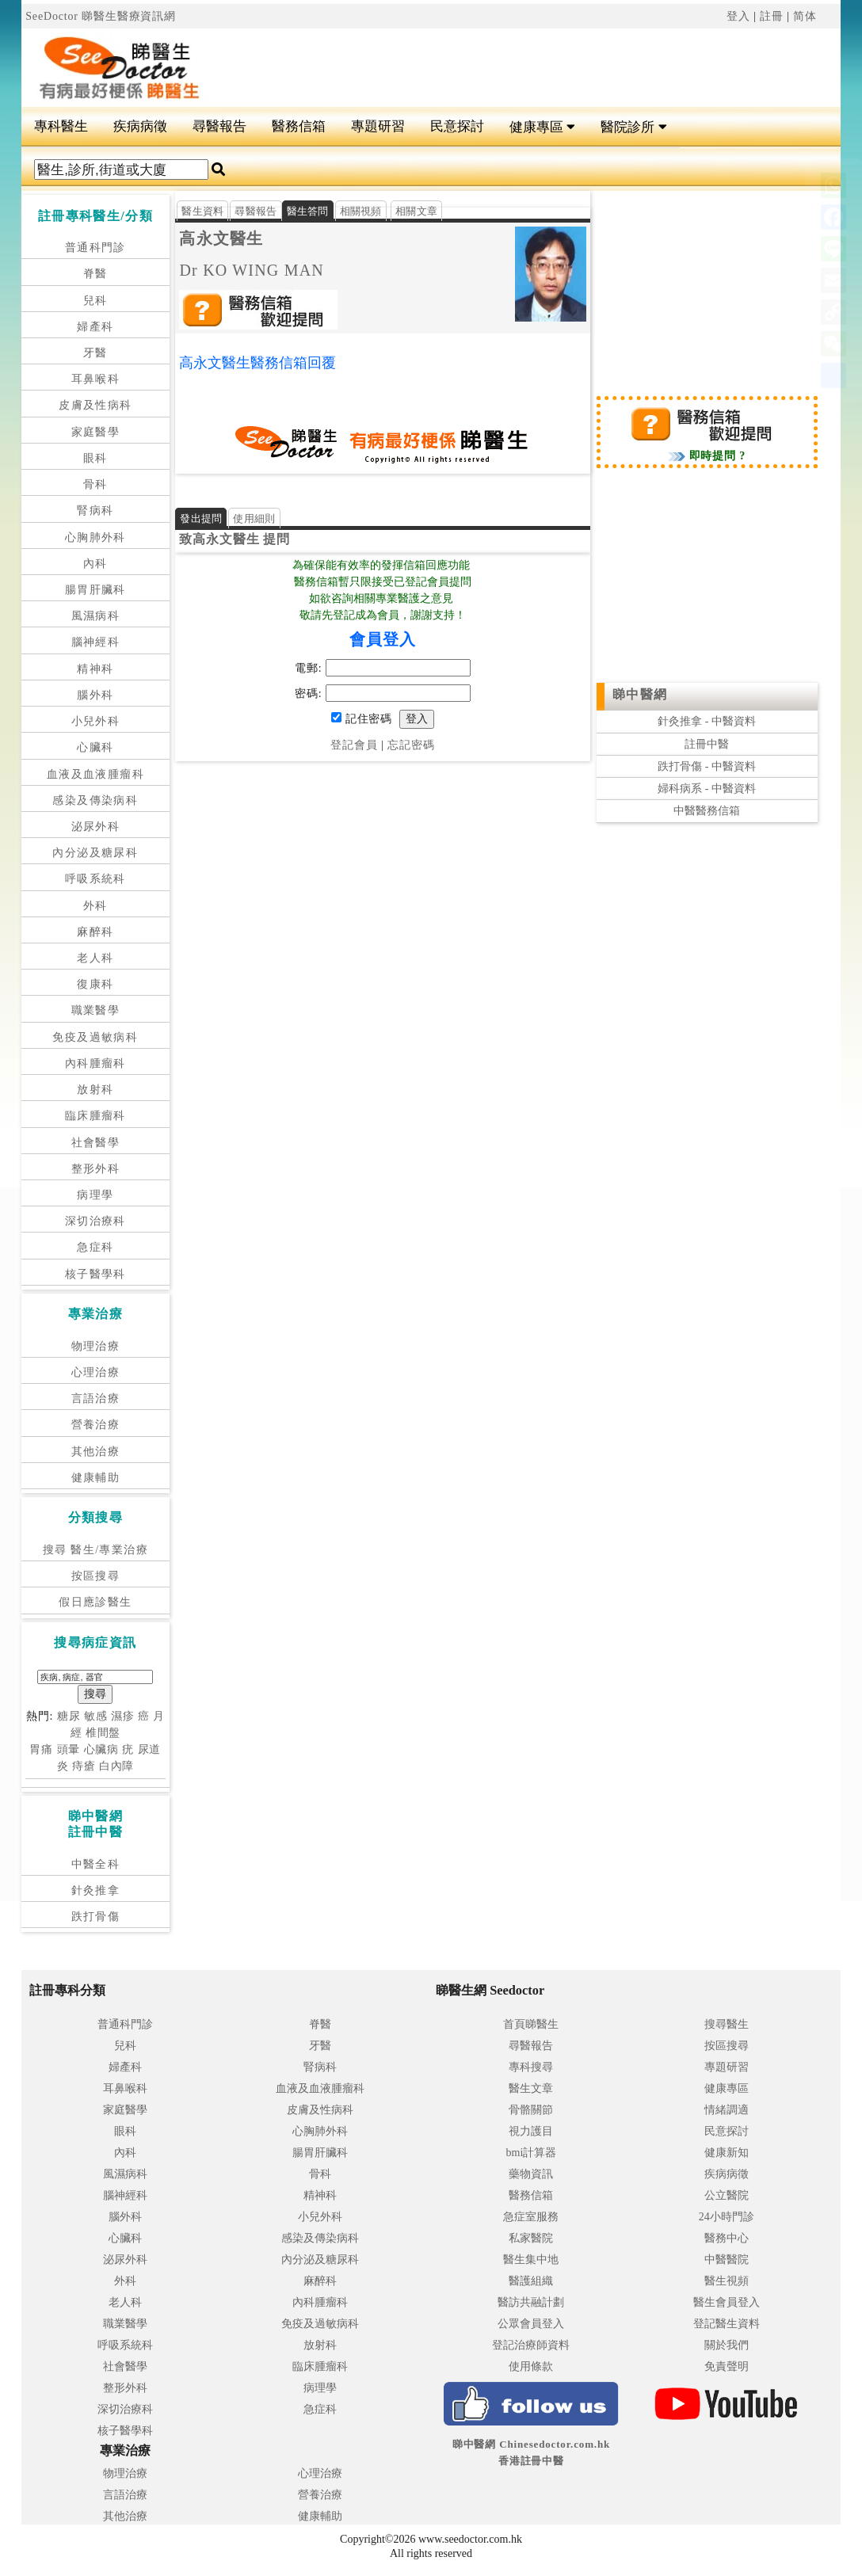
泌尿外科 (95, 827)
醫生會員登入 (726, 2302)
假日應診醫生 (95, 1602)
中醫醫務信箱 (706, 811)
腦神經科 (95, 642)
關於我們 (726, 2345)
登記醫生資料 (726, 2324)
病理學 (95, 1195)
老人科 (95, 958)
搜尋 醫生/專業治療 (95, 1550)
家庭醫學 (95, 432)
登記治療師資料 (531, 2345)
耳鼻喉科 (95, 379)
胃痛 (41, 1749)
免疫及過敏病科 (95, 1037)
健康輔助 (95, 1478)
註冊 (772, 16)
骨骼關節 (531, 2110)
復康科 (95, 984)
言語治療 (95, 1398)
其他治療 (95, 1452)
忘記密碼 (410, 745)
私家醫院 (531, 2238)
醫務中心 (726, 2238)
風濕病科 (95, 616)
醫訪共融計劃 (531, 2302)
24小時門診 (726, 2217)
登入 (738, 16)
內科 (95, 564)
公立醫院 (726, 2195)
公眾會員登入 (531, 2324)
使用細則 (254, 518)
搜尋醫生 (726, 2024)
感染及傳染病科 (95, 800)
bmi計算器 (531, 2153)
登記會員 (353, 745)
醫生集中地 (531, 2259)
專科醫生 (61, 126)
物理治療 (95, 1346)
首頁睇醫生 (531, 2024)
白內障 (117, 1766)
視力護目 (531, 2131)
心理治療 (95, 1372)
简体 (805, 16)
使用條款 (531, 2366)
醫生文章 (531, 2088)
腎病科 (95, 510)
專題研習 (378, 126)
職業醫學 (95, 1010)
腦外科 (95, 695)
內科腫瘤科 (95, 1063)
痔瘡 (84, 1766)
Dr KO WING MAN (251, 270)
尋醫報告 (219, 126)
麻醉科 (95, 932)
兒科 (95, 301)
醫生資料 (202, 211)
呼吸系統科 (95, 879)
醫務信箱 (299, 126)
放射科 (95, 1090)
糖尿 (69, 1716)
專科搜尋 (531, 2067)
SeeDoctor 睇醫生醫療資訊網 (100, 16)
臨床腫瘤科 (95, 1116)
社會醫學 (95, 1143)
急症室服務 (531, 2217)
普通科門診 (95, 247)
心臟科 (95, 747)
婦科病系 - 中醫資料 (707, 789)
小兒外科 (95, 721)
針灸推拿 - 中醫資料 (707, 721)
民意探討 (457, 126)
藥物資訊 (531, 2174)
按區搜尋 (95, 1576)
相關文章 (416, 211)
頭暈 (69, 1749)
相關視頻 (361, 211)
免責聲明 (726, 2366)
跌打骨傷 (95, 1916)
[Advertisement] (516, 68)
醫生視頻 (726, 2281)
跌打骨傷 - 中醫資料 (707, 766)
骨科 (95, 484)
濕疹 (123, 1716)
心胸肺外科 (95, 537)
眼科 (95, 458)
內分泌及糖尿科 (95, 853)
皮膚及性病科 (95, 405)
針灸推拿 (95, 1890)
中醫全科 (95, 1864)
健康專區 (542, 127)
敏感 (96, 1716)
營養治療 (95, 1425)
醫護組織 (531, 2281)
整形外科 (95, 1169)
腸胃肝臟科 (95, 590)
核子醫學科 (95, 1274)
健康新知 (726, 2153)
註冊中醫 (707, 744)
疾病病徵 (140, 126)
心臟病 (102, 1749)
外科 (95, 906)
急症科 (95, 1247)
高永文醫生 (221, 238)
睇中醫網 (640, 694)
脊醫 (95, 274)
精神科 (95, 669)
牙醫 (95, 353)
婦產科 (95, 327)
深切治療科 (95, 1221)
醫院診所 (633, 127)
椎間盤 (103, 1733)
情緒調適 (726, 2110)
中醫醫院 (726, 2259)
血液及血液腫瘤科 (95, 774)
